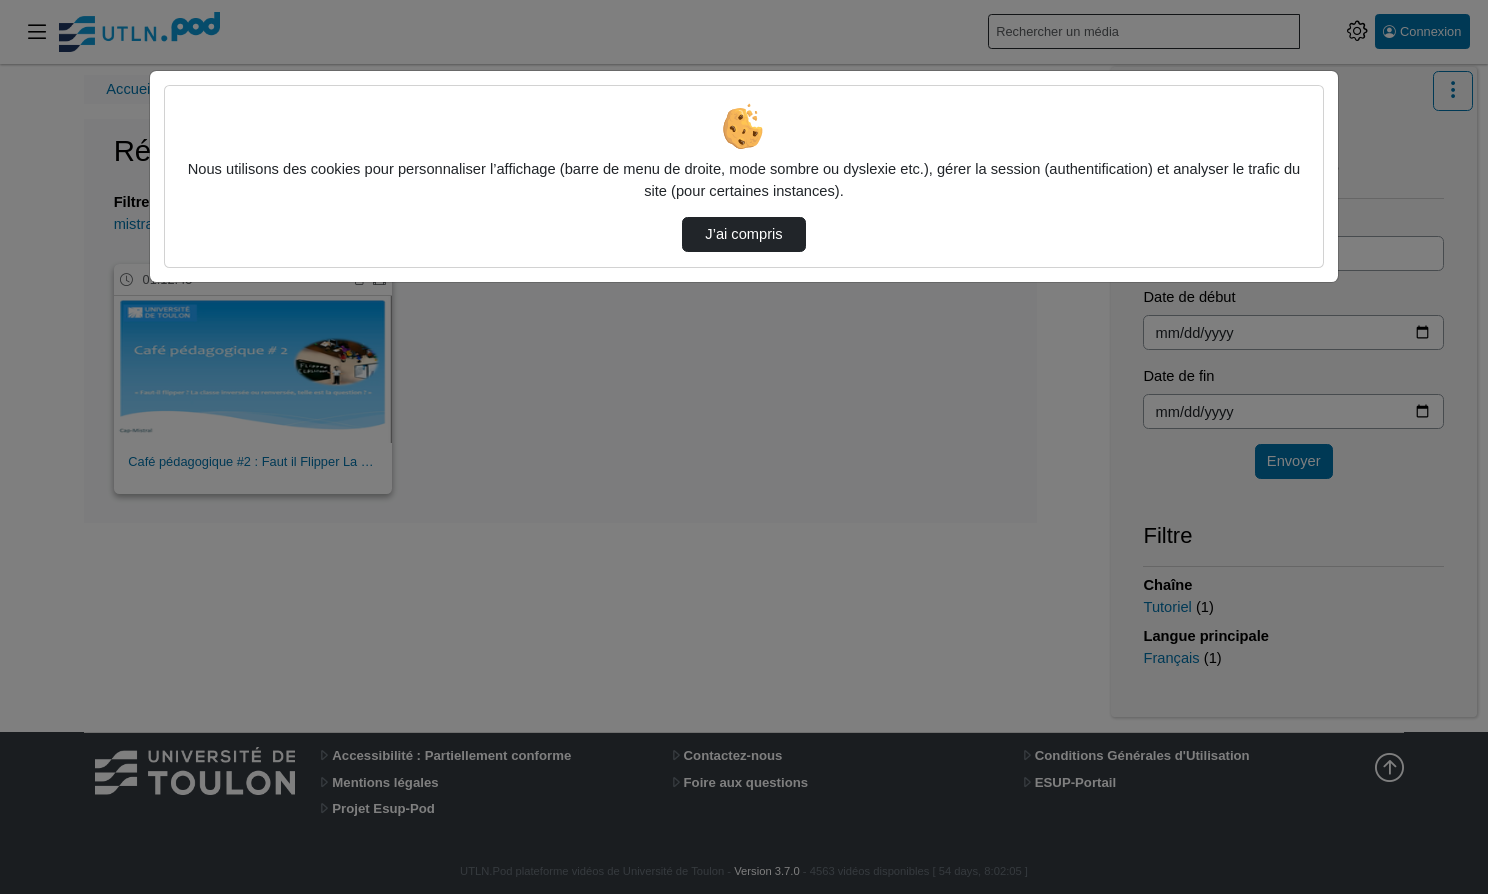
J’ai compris (743, 234)
